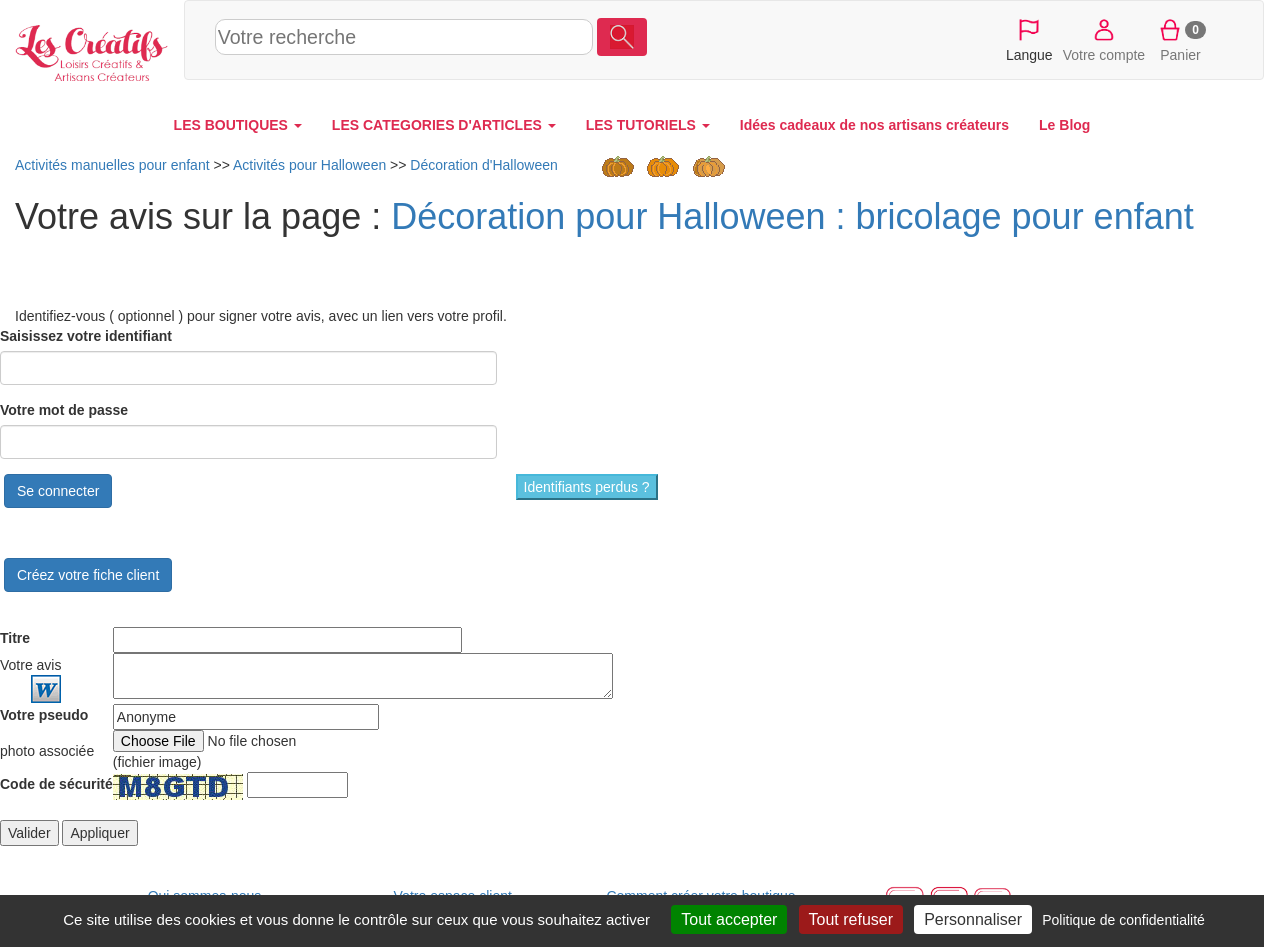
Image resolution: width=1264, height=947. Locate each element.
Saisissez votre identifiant (86, 336)
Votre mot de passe (64, 410)
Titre (15, 638)
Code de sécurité (56, 784)
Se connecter (58, 491)
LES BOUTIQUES (238, 125)
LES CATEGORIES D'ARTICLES (444, 125)
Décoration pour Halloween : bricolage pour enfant (792, 216)
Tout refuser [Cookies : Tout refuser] (851, 919)
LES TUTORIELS (648, 125)
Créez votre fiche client (88, 575)
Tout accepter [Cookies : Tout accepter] (729, 919)
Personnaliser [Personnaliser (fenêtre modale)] (973, 919)
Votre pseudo (44, 715)
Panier (1180, 39)
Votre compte (1104, 39)
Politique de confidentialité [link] (1123, 920)
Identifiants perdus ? (587, 487)
